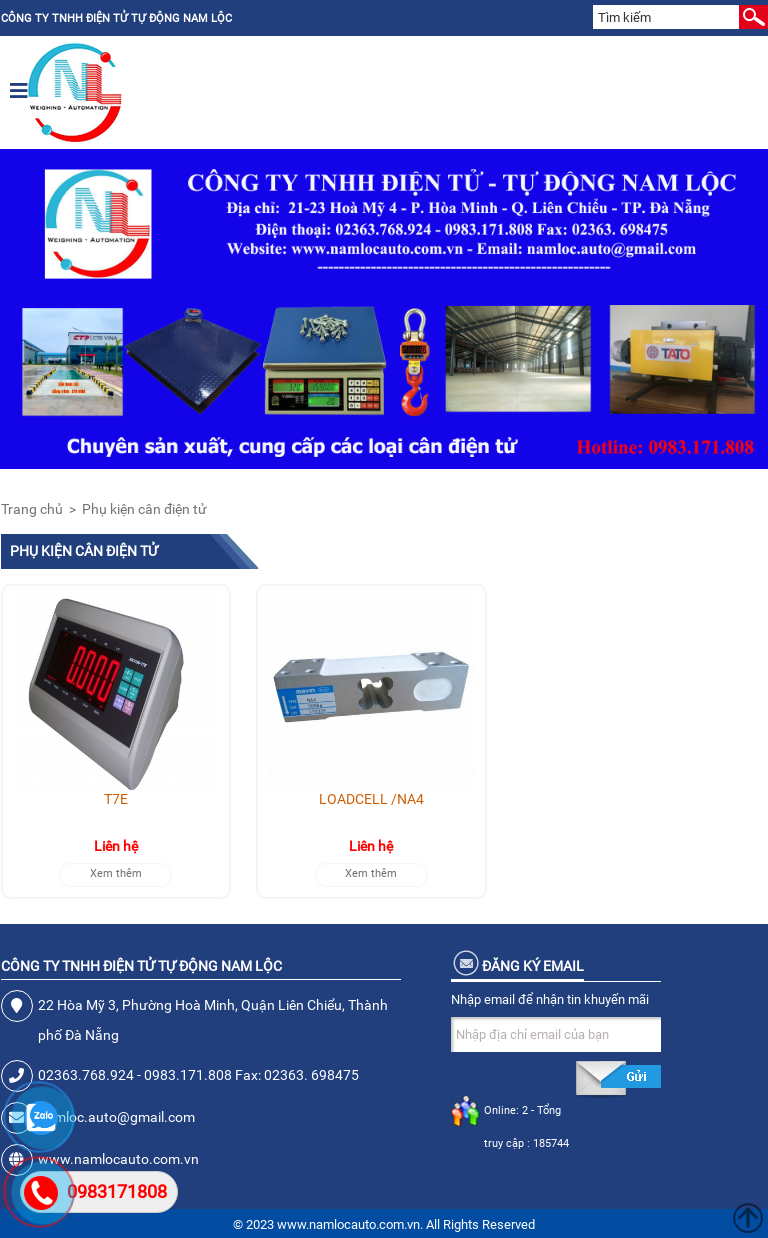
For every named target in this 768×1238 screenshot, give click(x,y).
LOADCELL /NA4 (371, 799)
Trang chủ (32, 509)
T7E (116, 799)
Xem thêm (116, 873)
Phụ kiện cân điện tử (144, 509)
